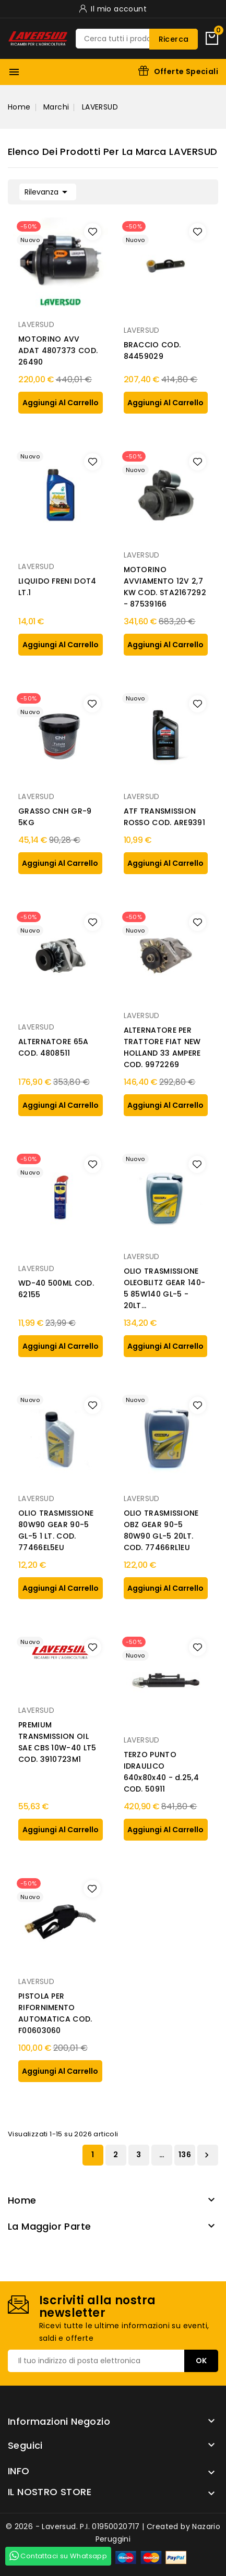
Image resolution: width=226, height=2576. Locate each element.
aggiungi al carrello (60, 402)
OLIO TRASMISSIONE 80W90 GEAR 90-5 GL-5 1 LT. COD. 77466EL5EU (55, 1530)
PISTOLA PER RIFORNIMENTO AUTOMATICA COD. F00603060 (55, 2013)
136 (185, 2154)
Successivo (206, 2155)
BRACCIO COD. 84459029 (152, 350)
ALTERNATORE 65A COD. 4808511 (53, 1047)
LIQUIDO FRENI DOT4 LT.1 (57, 587)
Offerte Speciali (186, 71)
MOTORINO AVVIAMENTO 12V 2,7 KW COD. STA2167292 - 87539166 (165, 586)
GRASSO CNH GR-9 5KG (55, 817)
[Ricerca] (137, 39)
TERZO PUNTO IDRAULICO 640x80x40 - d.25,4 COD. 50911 (161, 1771)
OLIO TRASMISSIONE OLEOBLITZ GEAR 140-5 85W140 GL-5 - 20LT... (165, 1288)
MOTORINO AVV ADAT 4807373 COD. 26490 (58, 350)
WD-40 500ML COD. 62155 (56, 1289)
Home (22, 2200)
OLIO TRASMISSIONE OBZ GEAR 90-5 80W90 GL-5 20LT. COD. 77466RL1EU (161, 1530)
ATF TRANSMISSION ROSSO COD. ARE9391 (164, 817)
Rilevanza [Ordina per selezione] (48, 191)
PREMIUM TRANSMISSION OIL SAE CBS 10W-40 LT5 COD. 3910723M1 (57, 1742)
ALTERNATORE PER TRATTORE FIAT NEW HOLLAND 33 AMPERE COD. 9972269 (162, 1047)
